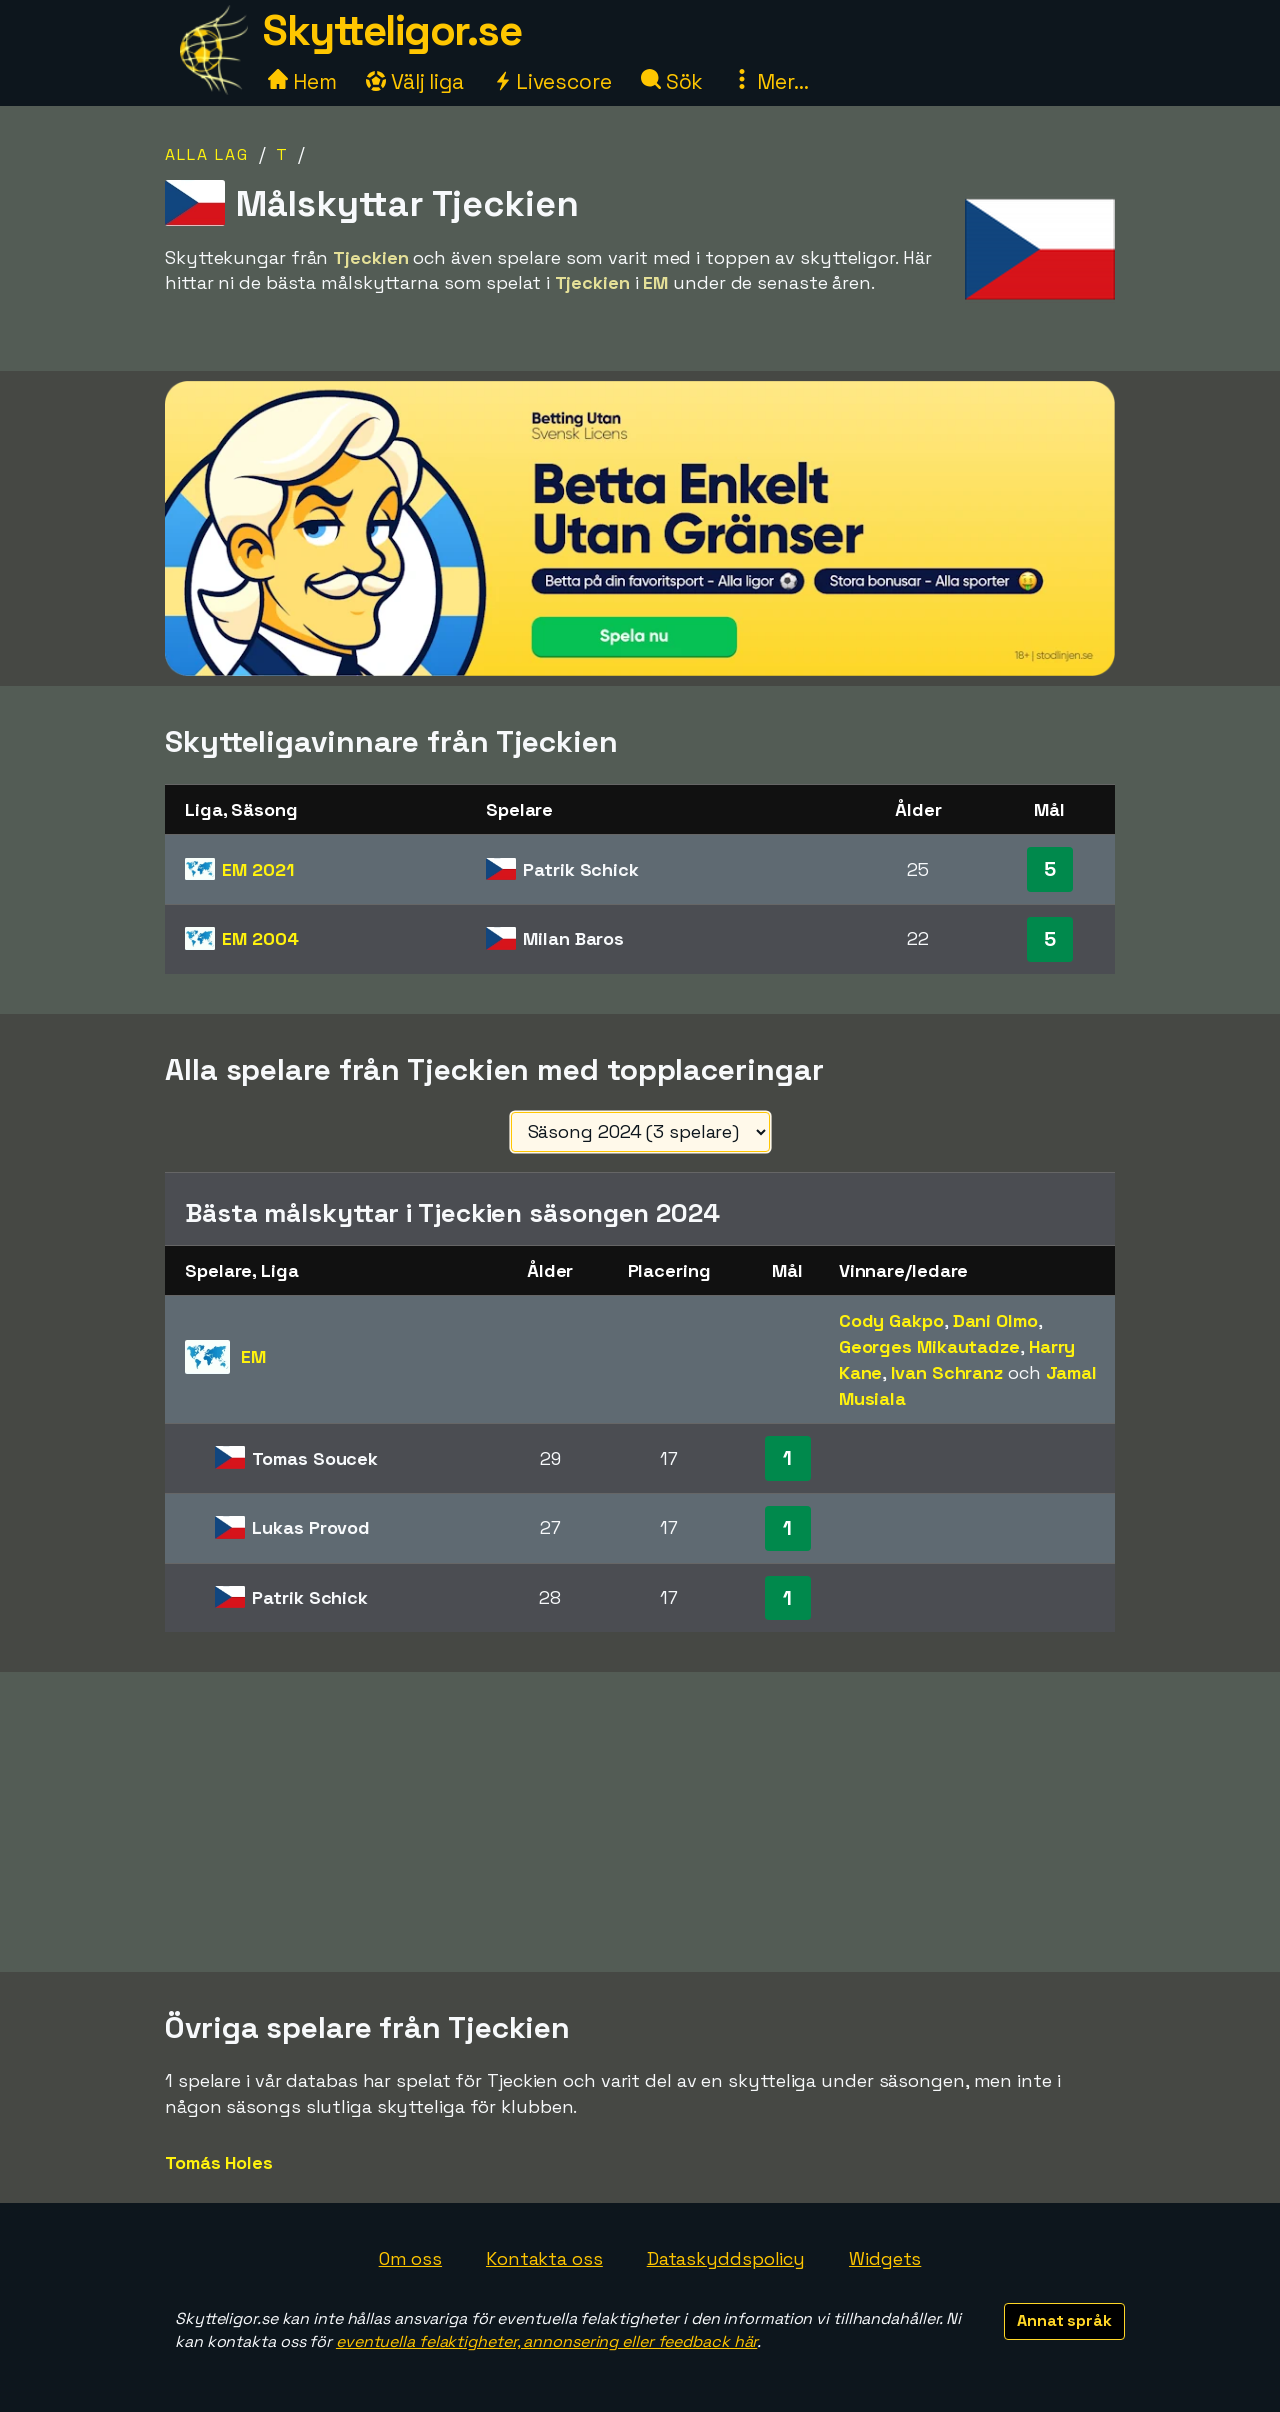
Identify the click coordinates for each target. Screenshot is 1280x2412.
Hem (302, 81)
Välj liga (415, 81)
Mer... (770, 81)
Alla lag (207, 154)
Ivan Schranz (947, 1372)
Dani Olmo (995, 1320)
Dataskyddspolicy (726, 2258)
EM (257, 869)
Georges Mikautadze (929, 1346)
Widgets (885, 2258)
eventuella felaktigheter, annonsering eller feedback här (546, 2341)
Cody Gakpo (891, 1320)
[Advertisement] (640, 1822)
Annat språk (1064, 2320)
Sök (672, 81)
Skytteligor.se (392, 30)
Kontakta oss (544, 2258)
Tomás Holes (219, 2162)
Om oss (410, 2258)
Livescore (552, 81)
